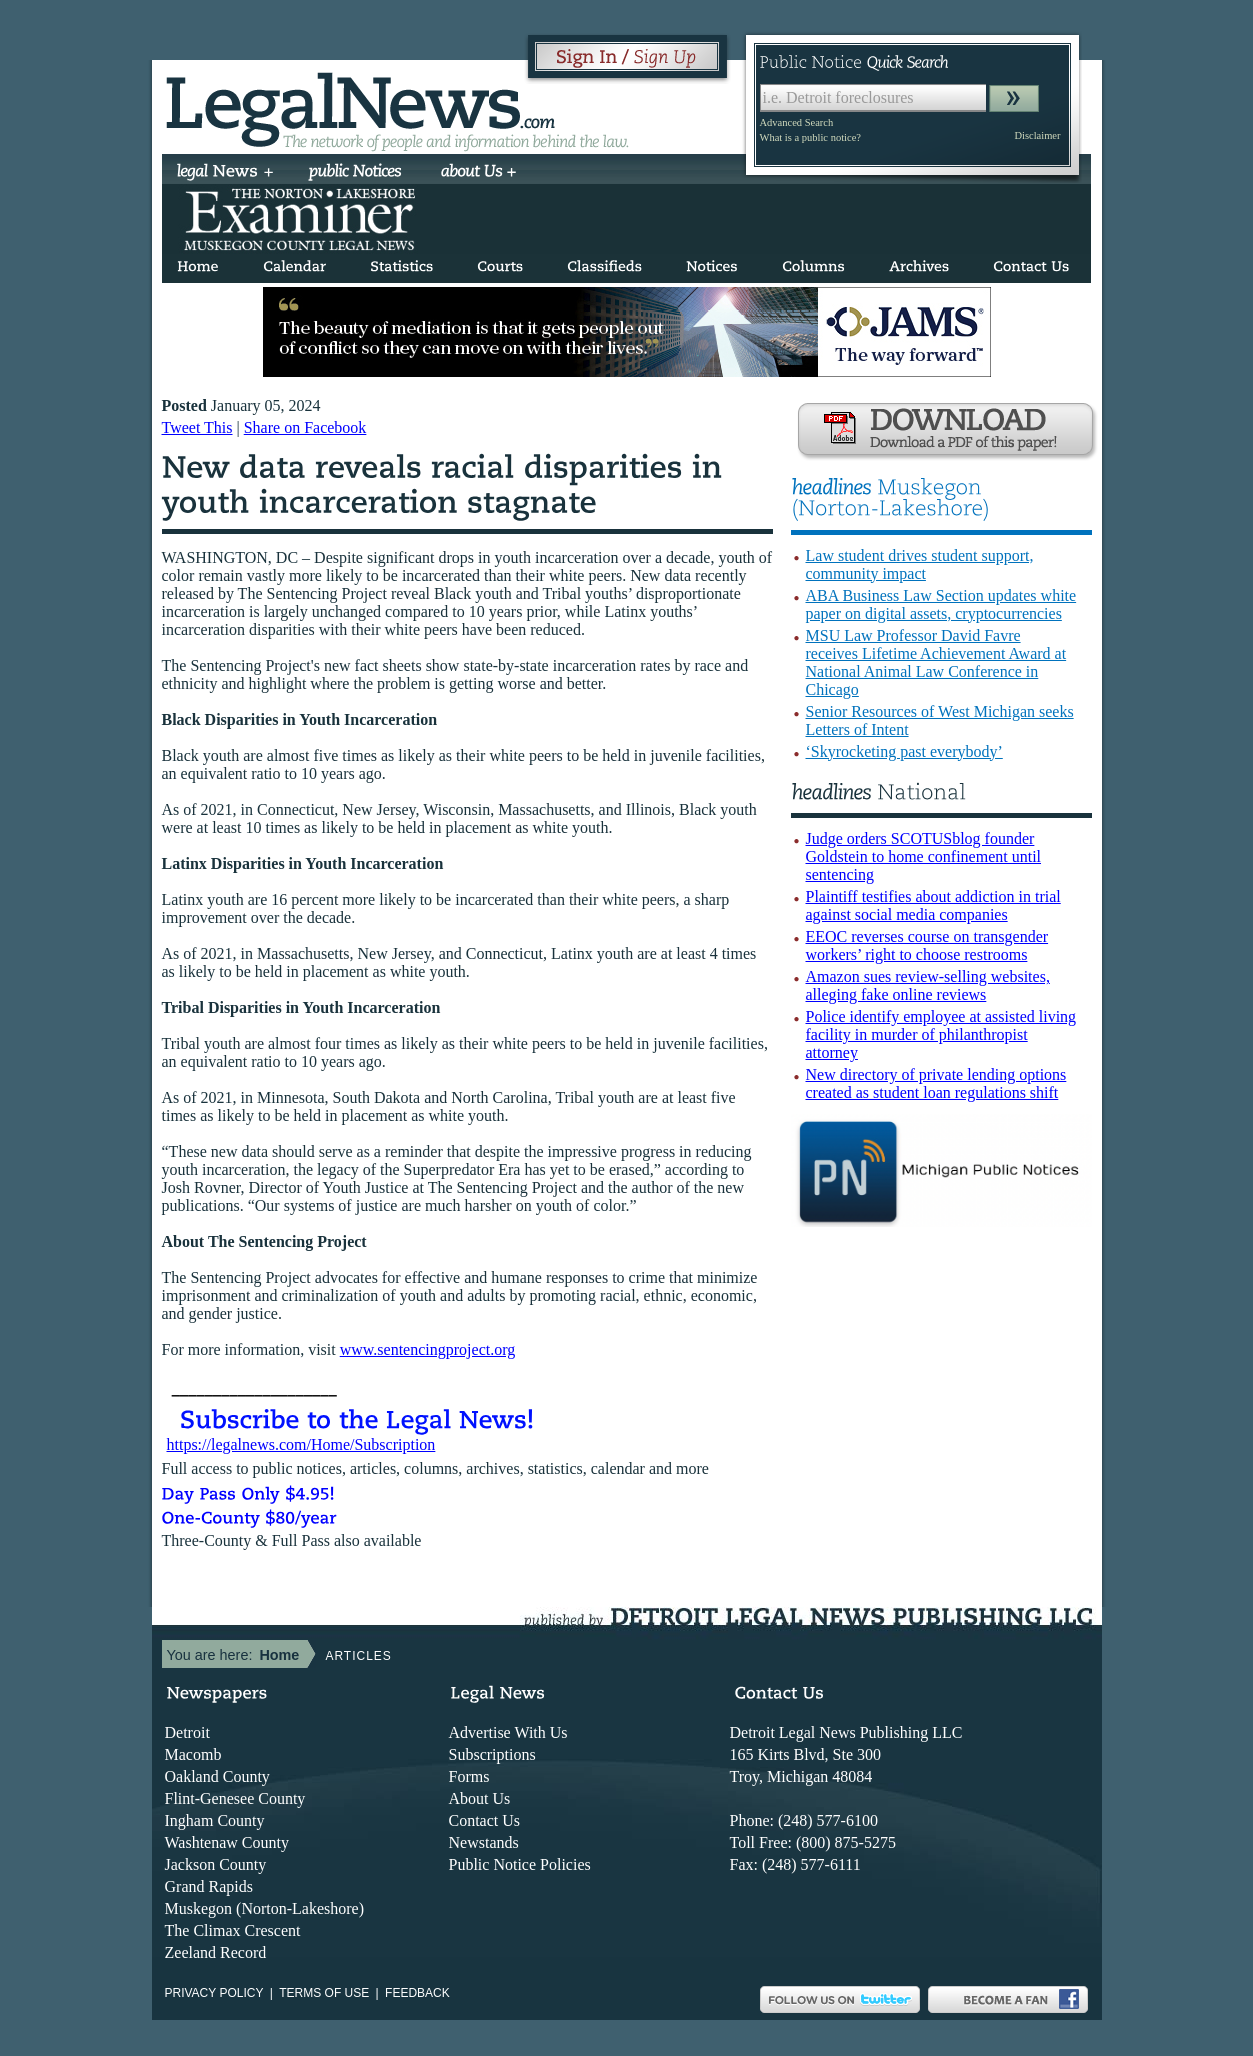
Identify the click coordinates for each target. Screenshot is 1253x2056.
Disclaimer (1037, 135)
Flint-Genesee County (235, 1798)
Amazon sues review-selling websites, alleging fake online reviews (928, 985)
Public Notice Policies (520, 1864)
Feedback (417, 1993)
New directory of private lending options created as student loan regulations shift (936, 1083)
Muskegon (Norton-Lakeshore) (265, 1908)
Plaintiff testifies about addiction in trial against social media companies (933, 905)
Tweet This (197, 427)
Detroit (187, 1732)
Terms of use (324, 1993)
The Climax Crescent (233, 1930)
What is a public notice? (810, 137)
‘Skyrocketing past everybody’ (904, 751)
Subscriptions (492, 1754)
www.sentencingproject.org (428, 1349)
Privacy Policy (214, 1993)
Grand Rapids (209, 1886)
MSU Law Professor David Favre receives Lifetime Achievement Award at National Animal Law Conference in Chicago (936, 662)
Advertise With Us (508, 1732)
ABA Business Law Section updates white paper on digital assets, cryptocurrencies (941, 604)
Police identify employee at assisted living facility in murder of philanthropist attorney (941, 1034)
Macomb (193, 1754)
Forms (469, 1776)
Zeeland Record (216, 1952)
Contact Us (485, 1820)
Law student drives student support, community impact (920, 564)
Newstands (484, 1842)
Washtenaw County (227, 1842)
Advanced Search (797, 122)
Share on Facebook (305, 427)
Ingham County (215, 1820)
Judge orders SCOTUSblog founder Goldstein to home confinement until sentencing (924, 856)
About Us (480, 1798)
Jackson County (216, 1864)
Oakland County (217, 1776)
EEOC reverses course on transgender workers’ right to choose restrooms (927, 945)
